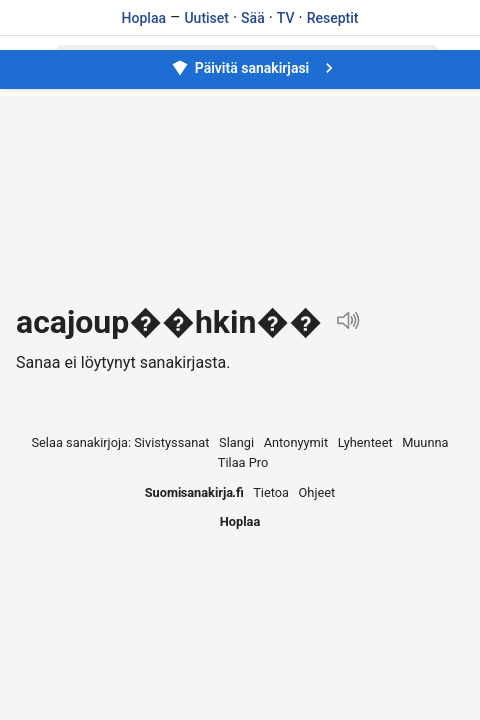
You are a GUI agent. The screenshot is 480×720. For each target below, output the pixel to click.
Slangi (236, 442)
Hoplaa (144, 18)
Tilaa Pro (243, 462)
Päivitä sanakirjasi (255, 68)
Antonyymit (296, 442)
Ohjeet (317, 492)
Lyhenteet (365, 442)
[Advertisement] (240, 199)
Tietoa (271, 492)
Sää (253, 18)
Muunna (425, 442)
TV (286, 18)
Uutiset (206, 18)
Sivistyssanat (171, 442)
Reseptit (333, 18)
